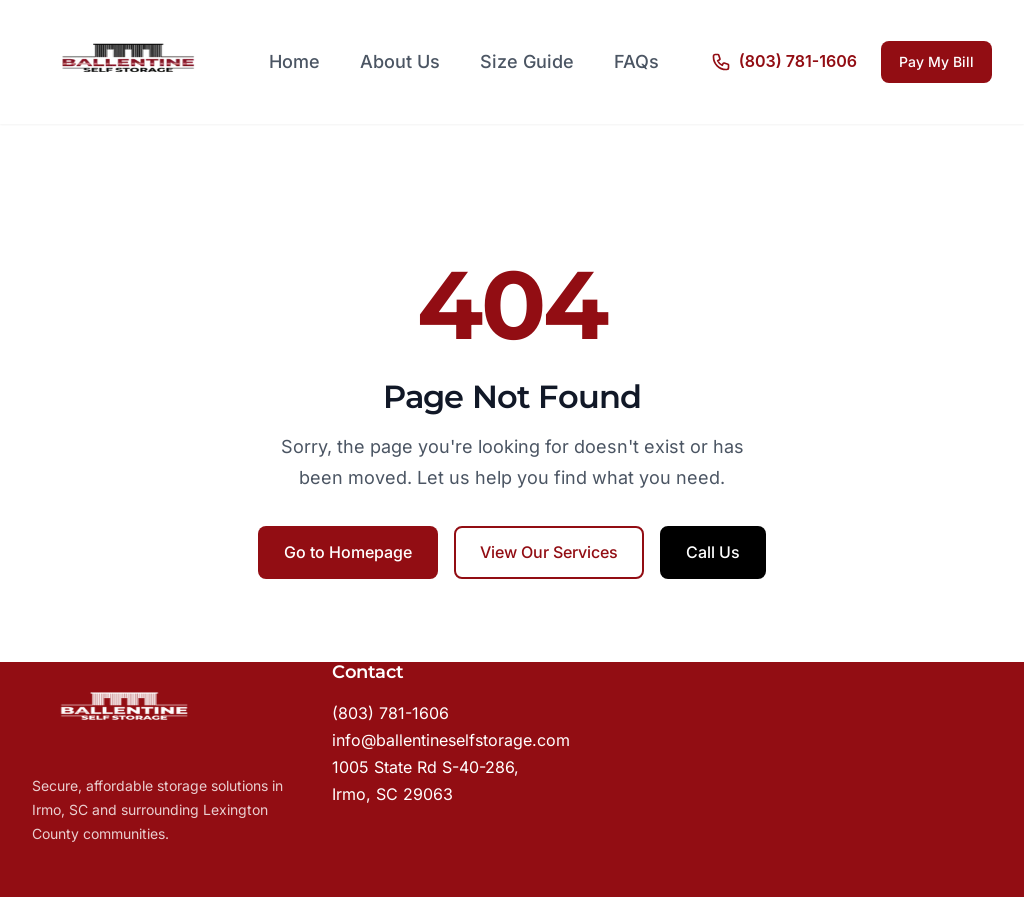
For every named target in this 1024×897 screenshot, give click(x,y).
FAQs (636, 61)
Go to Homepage (348, 552)
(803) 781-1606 (390, 713)
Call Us (713, 552)
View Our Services (549, 552)
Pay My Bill (936, 61)
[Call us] (784, 62)
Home (294, 61)
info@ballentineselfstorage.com (451, 740)
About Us (400, 61)
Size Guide (527, 61)
